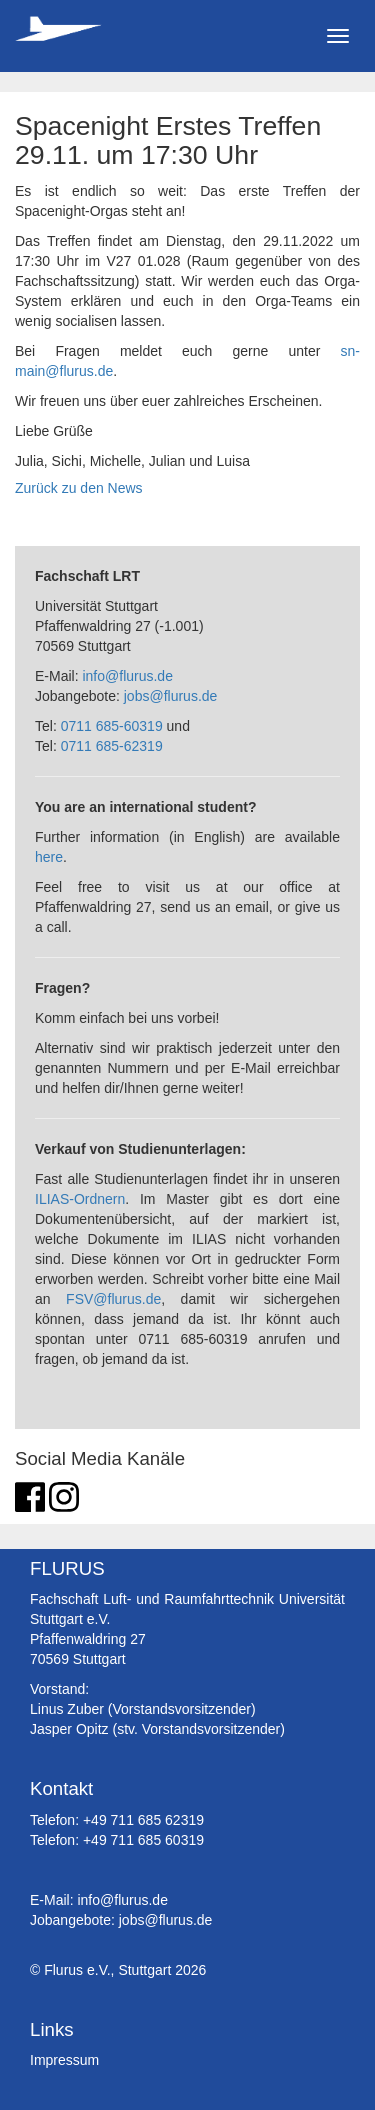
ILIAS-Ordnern (80, 1199)
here (49, 857)
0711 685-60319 (112, 726)
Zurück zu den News (79, 488)
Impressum (64, 2060)
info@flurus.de (127, 676)
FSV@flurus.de (113, 1299)
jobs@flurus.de (171, 696)
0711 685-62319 (112, 746)
